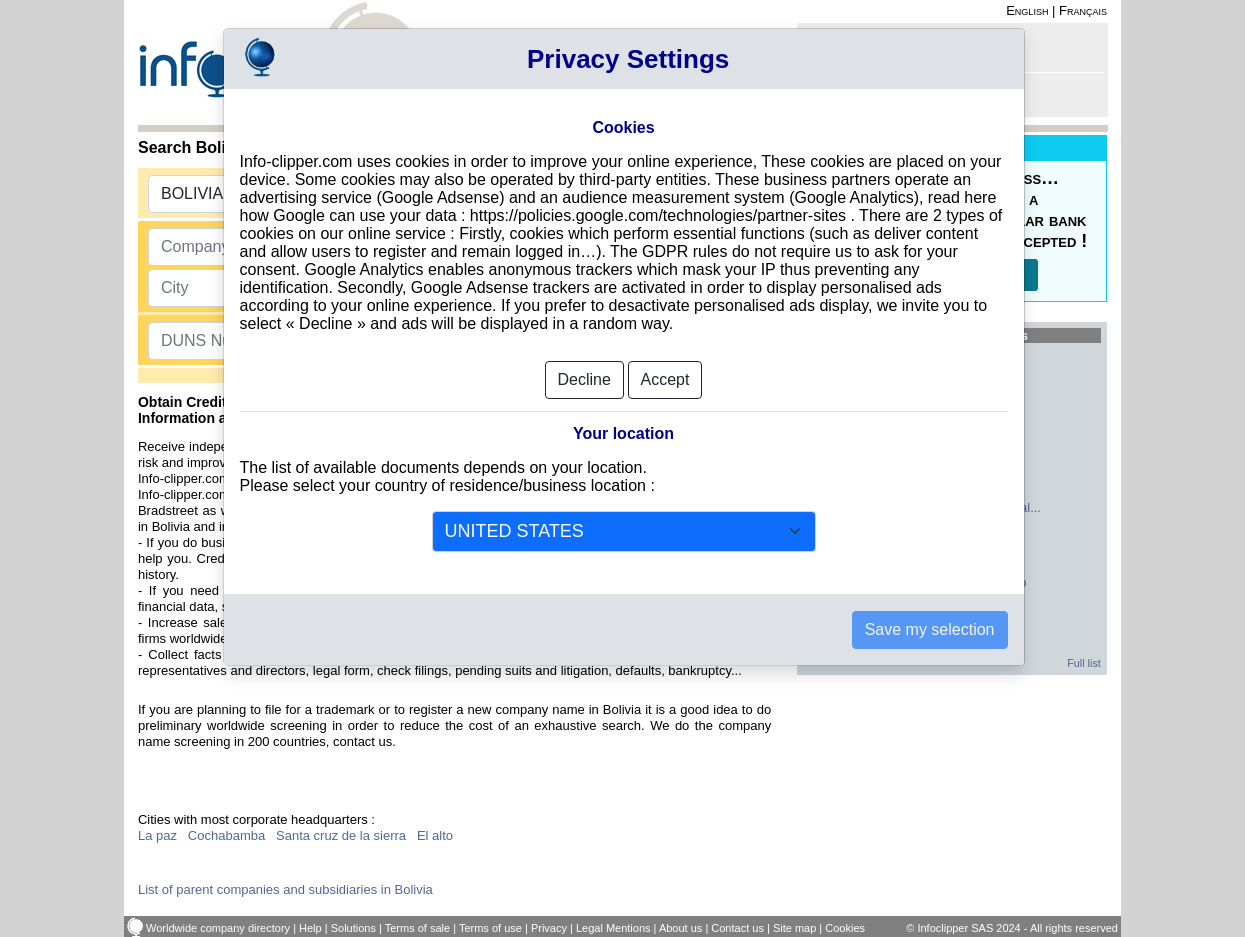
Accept (665, 379)
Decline (584, 379)
